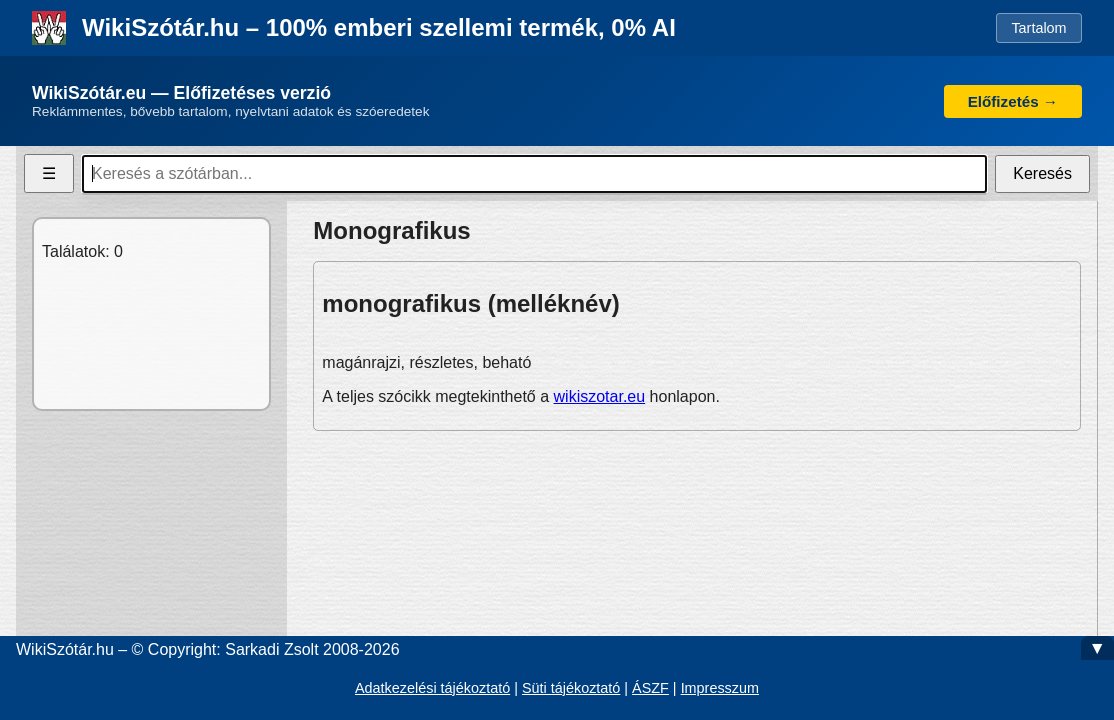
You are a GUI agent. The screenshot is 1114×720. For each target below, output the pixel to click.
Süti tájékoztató (571, 688)
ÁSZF (650, 688)
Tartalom (1038, 28)
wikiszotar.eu (600, 396)
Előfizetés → (1013, 101)
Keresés (1042, 173)
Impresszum (720, 688)
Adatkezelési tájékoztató (432, 688)
